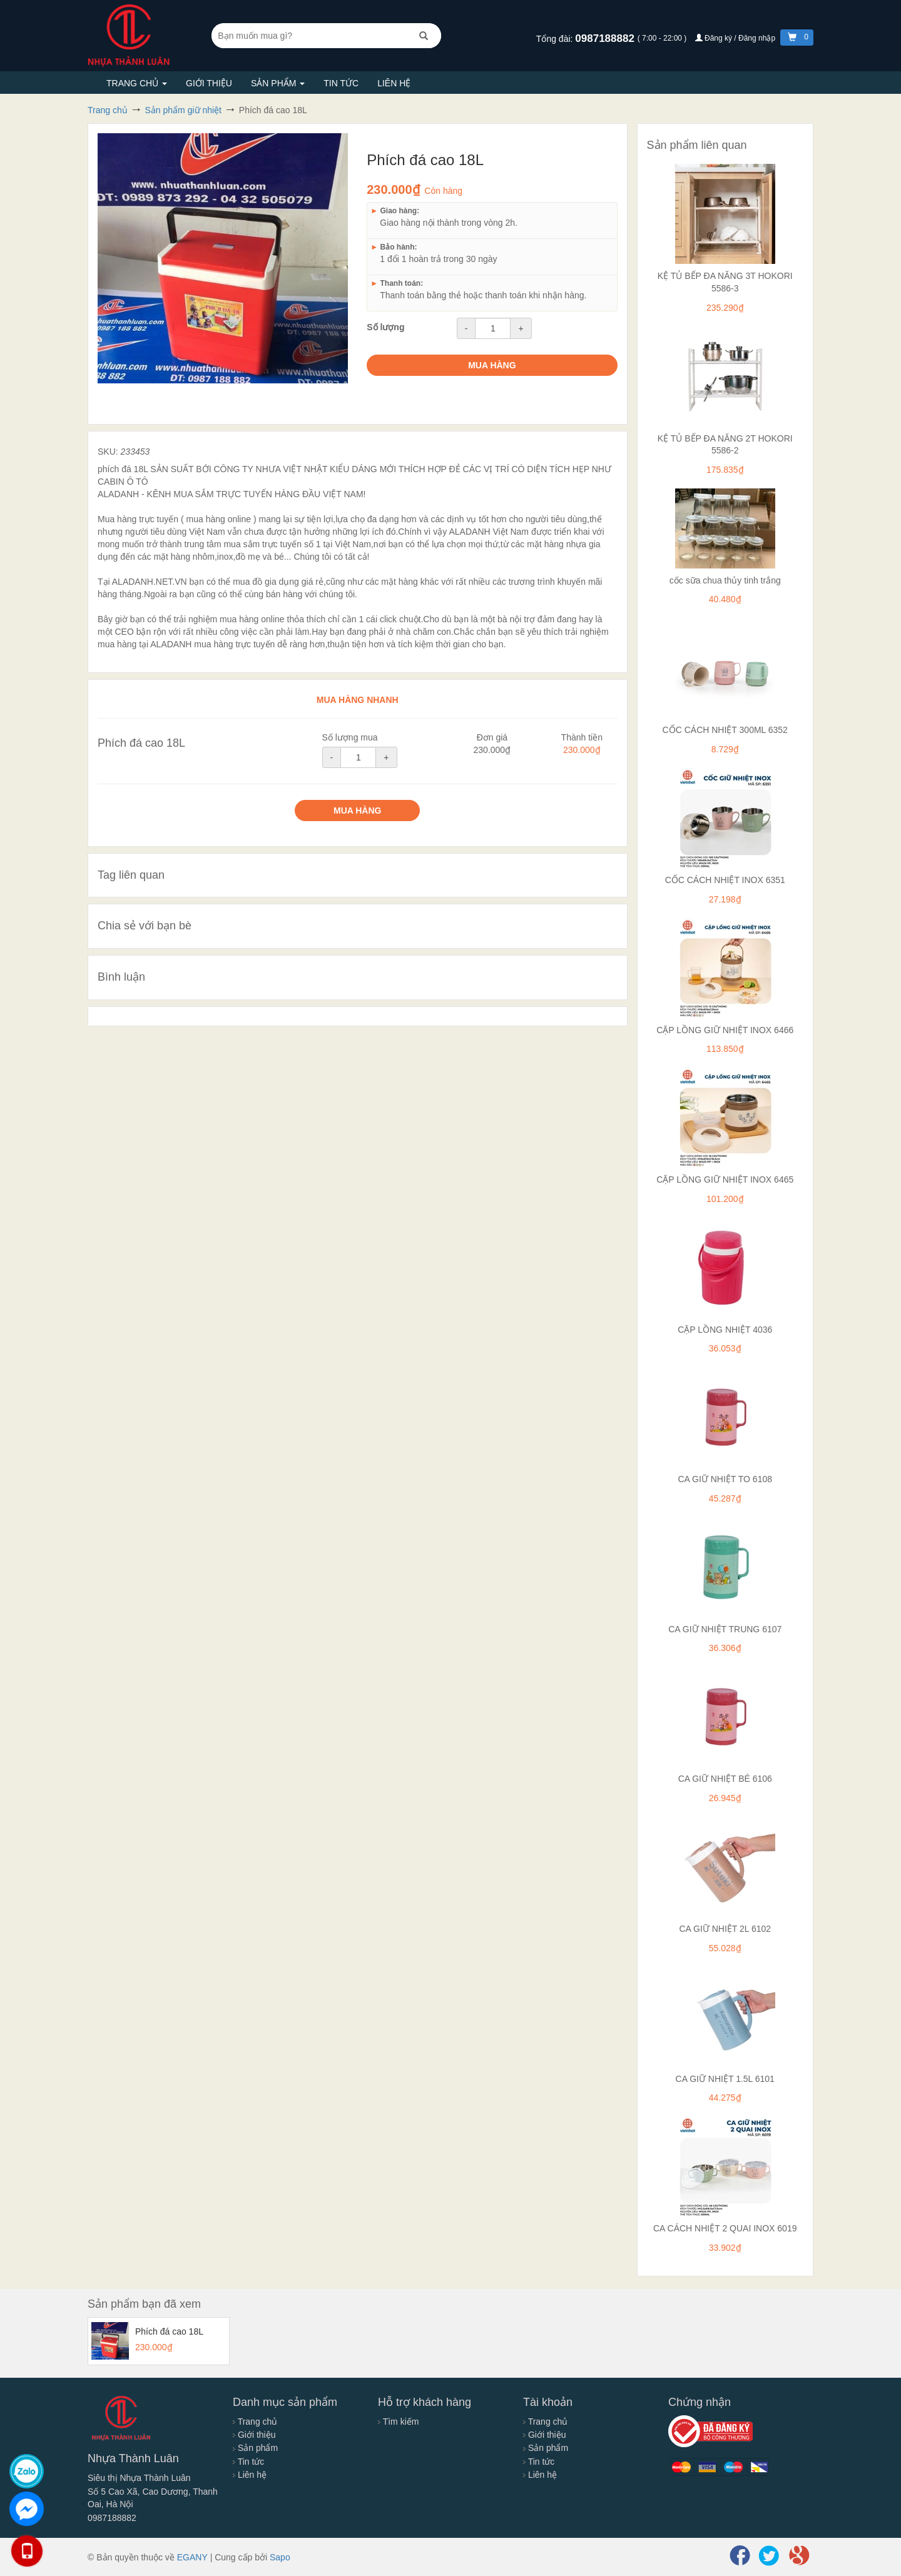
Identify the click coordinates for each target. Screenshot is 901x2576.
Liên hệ (393, 83)
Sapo (280, 2557)
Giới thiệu (209, 83)
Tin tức (341, 83)
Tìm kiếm (398, 2422)
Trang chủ (136, 83)
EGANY (192, 2557)
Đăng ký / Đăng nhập (736, 38)
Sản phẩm (278, 83)
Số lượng (385, 327)
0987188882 (606, 38)
